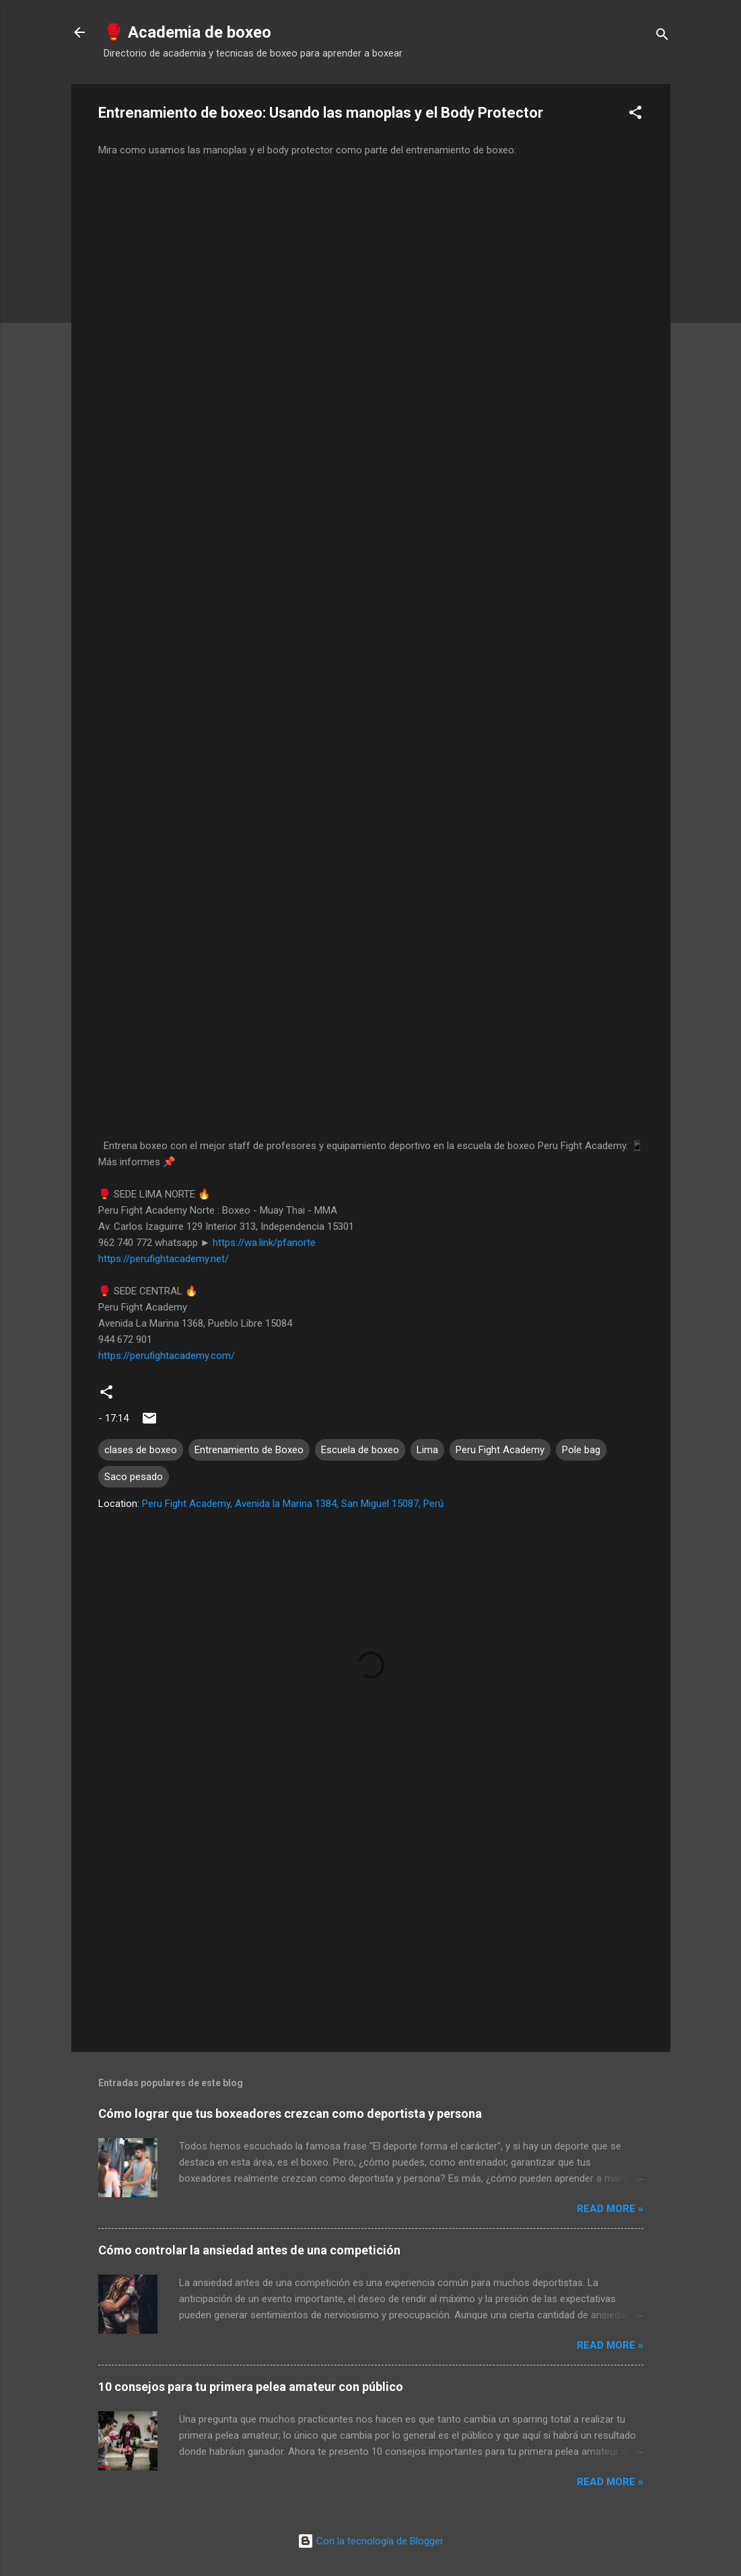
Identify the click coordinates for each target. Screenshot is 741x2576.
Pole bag (581, 1450)
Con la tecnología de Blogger (370, 2541)
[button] (635, 114)
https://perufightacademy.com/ (166, 1356)
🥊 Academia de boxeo (187, 32)
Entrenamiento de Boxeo (249, 1450)
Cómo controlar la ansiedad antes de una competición (249, 2250)
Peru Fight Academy (500, 1450)
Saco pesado (133, 1477)
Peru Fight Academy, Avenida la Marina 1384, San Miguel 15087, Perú (293, 1504)
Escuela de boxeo (360, 1450)
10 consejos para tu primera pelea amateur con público (250, 2387)
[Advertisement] (370, 1927)
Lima (427, 1450)
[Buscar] (662, 36)
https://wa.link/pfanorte (264, 1243)
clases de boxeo (140, 1450)
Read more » (610, 2209)
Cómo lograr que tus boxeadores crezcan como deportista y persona (290, 2113)
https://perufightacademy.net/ (163, 1259)
